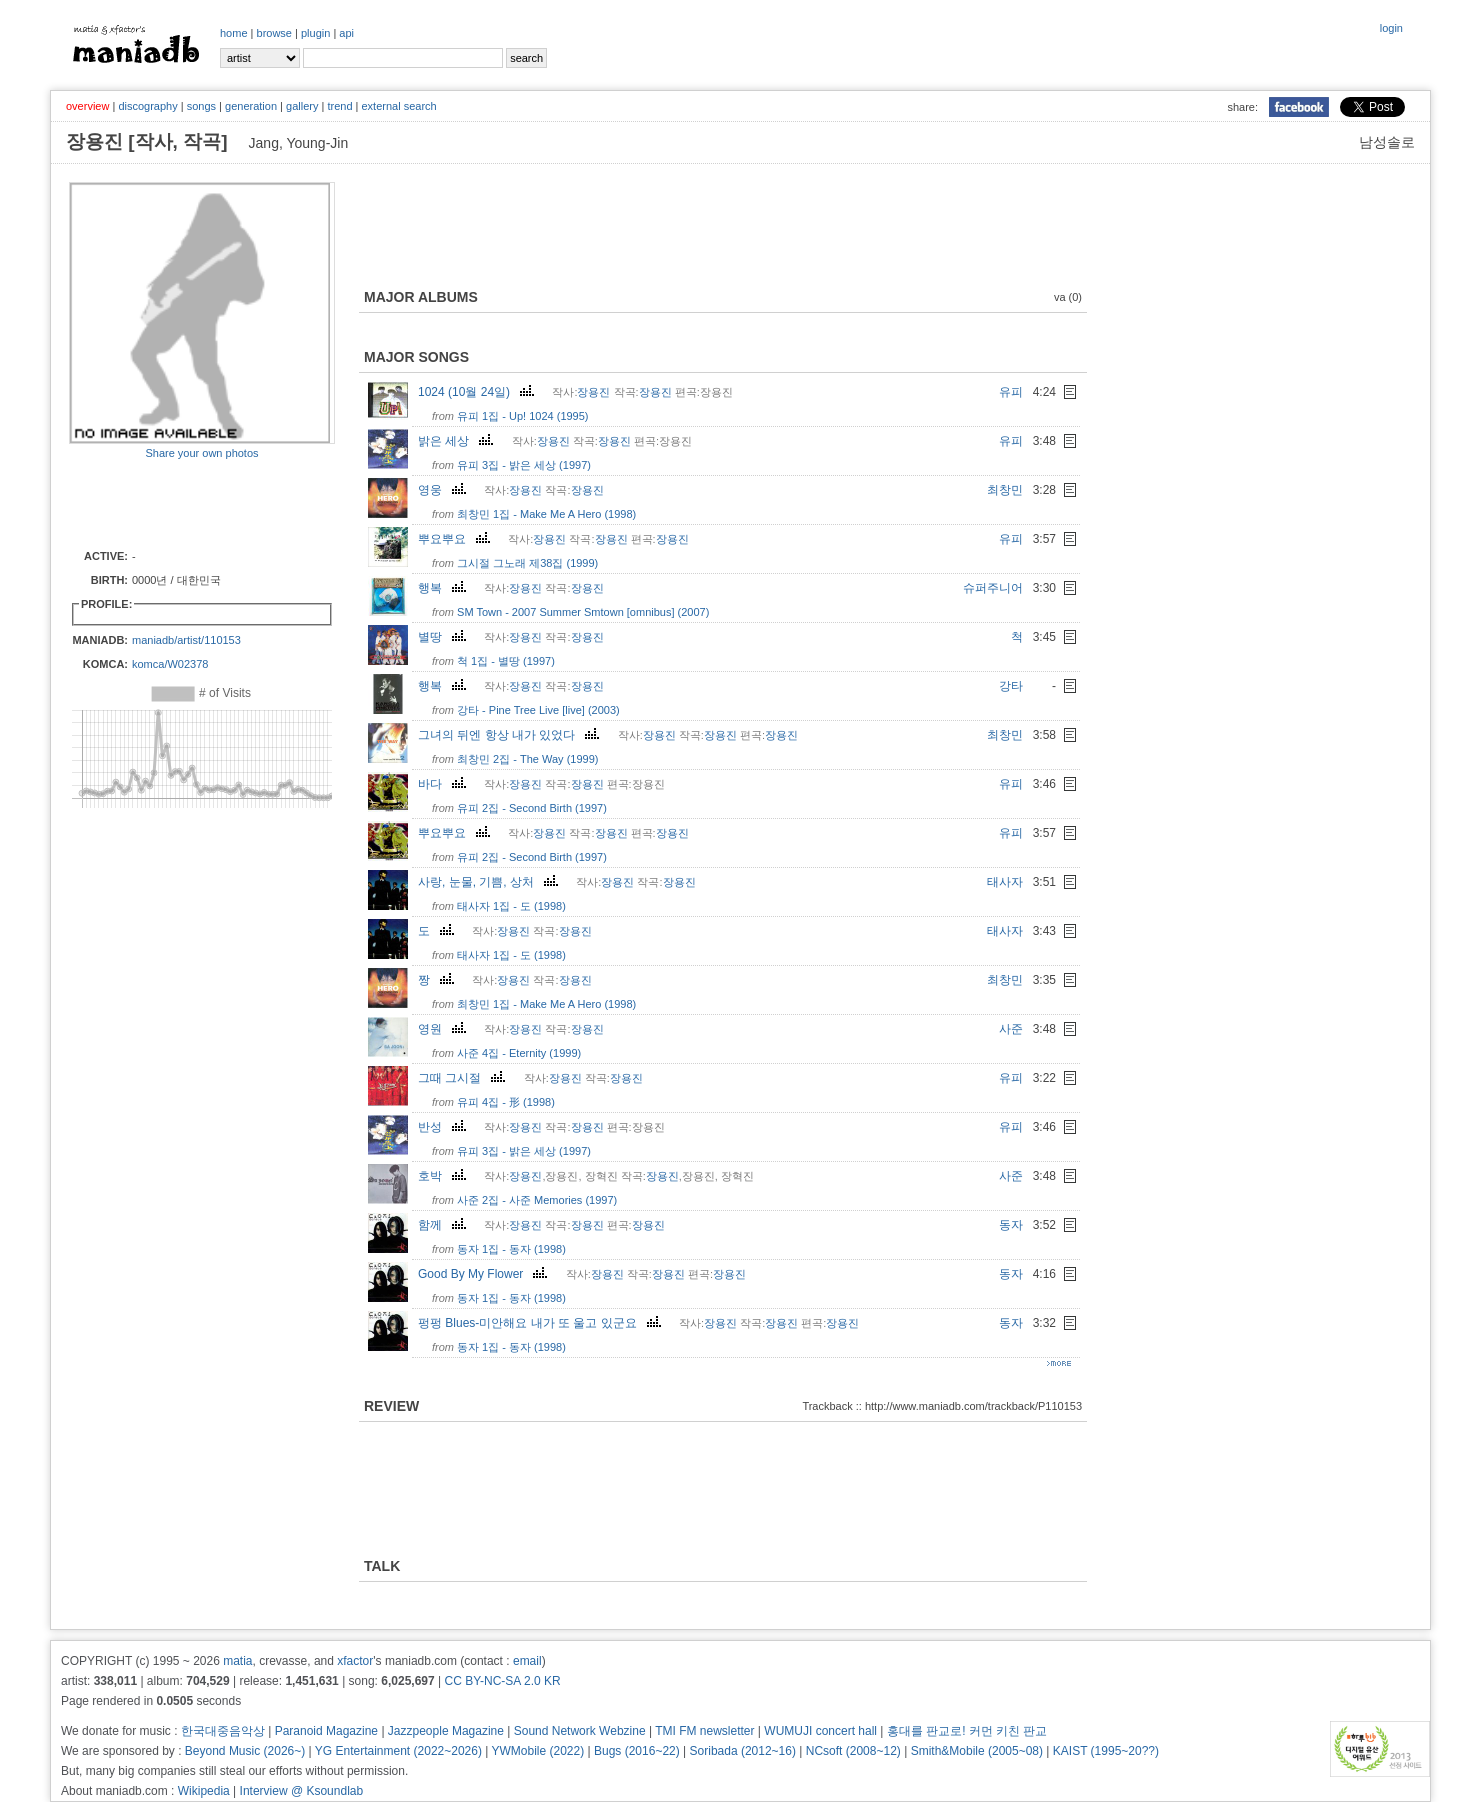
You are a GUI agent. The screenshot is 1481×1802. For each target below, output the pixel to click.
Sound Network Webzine (580, 1731)
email (527, 1661)
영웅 (444, 490)
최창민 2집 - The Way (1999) (527, 759)
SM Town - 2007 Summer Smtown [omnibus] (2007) (583, 612)
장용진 (593, 392)
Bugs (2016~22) (637, 1751)
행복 (444, 588)
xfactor (355, 1661)
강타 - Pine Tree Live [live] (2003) (538, 710)
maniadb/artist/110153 (186, 640)
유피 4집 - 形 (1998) (506, 1102)
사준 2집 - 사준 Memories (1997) (537, 1200)
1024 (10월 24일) (478, 392)
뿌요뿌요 (456, 539)
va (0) (1068, 297)
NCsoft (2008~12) (853, 1751)
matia (237, 1661)
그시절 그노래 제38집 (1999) (527, 563)
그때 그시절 (464, 1078)
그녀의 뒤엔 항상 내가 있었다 (511, 735)
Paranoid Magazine (326, 1731)
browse (274, 33)
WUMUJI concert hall (820, 1731)
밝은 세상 (458, 441)
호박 (444, 1176)
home (234, 33)
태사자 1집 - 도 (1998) (511, 906)
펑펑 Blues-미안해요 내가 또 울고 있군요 (542, 1323)
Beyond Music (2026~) (245, 1751)
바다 (444, 784)
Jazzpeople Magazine (446, 1731)
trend (339, 106)
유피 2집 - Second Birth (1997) (532, 808)
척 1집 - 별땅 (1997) (506, 661)
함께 (444, 1225)
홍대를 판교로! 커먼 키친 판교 (967, 1731)
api (346, 33)
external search (398, 106)
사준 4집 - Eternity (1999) (519, 1053)
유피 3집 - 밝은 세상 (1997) (524, 465)
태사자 (1005, 882)
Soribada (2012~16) (743, 1751)
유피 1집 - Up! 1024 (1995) (522, 416)
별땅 (444, 637)
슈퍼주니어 (993, 588)
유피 (1011, 392)
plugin (315, 33)
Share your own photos (201, 453)
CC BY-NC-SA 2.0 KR (502, 1681)
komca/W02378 (170, 664)
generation (251, 106)
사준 (1011, 1029)
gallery (302, 106)
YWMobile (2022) (538, 1751)
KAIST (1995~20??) (1106, 1751)
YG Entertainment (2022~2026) (398, 1751)
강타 (1011, 686)
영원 (444, 1029)
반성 (444, 1127)
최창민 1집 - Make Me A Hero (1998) (546, 514)
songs (201, 106)
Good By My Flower (485, 1274)
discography (147, 106)
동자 (1011, 1225)
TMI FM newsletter (704, 1731)
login (1391, 28)
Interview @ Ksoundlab (302, 1791)
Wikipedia (204, 1791)
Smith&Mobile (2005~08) (977, 1751)
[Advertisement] (186, 503)
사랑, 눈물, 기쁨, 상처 (490, 882)
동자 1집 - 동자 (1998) (511, 1249)
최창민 (1005, 490)
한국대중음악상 (223, 1731)
